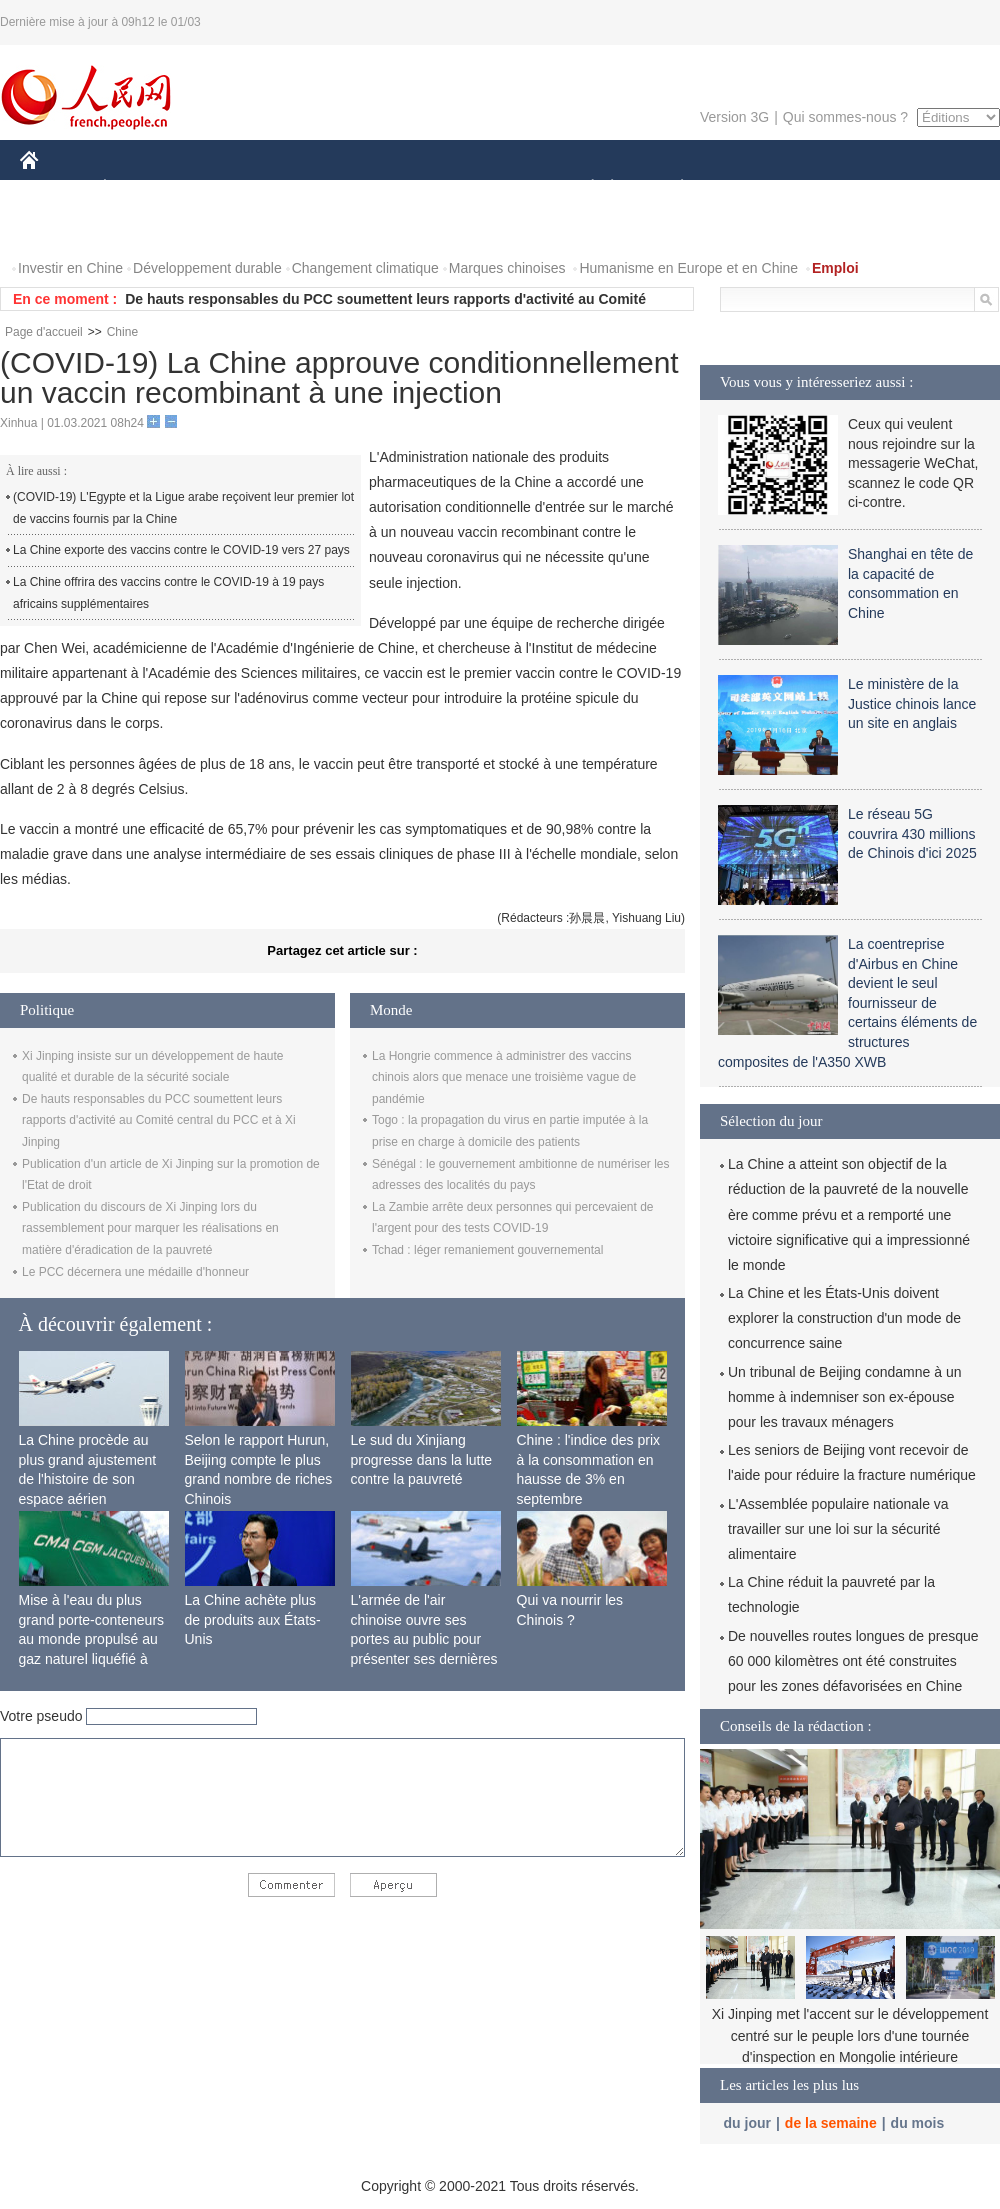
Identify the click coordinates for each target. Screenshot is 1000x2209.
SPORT (751, 188)
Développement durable (207, 268)
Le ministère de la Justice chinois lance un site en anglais (912, 703)
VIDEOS (141, 228)
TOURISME (837, 188)
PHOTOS (61, 228)
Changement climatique (365, 268)
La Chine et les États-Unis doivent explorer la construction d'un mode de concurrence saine (844, 1318)
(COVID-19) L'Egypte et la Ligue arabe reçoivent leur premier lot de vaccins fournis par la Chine (183, 508)
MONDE (232, 188)
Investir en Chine (70, 268)
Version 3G (734, 117)
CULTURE (494, 188)
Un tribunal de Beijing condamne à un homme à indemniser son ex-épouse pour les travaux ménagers (845, 1397)
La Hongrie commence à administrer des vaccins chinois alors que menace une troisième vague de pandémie (504, 1077)
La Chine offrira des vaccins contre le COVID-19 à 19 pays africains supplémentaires (168, 593)
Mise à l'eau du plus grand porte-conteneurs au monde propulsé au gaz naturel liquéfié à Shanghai (92, 1639)
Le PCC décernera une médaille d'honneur (135, 1272)
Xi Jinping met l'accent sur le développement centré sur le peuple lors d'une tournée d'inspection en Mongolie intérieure (850, 2035)
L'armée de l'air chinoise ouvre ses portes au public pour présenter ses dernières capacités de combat (424, 1639)
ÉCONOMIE (141, 188)
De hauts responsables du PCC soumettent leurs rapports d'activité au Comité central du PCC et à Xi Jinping (159, 1120)
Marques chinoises (507, 268)
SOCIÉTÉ (583, 188)
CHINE (54, 188)
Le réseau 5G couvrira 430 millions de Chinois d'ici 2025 (912, 833)
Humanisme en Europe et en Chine (688, 268)
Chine (122, 332)
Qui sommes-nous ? (845, 117)
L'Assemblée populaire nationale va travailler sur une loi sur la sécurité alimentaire (838, 1529)
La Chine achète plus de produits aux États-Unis (253, 1619)
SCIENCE (404, 188)
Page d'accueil (44, 332)
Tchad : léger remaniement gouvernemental (487, 1250)
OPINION (931, 188)
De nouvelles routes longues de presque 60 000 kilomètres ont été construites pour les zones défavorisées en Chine (853, 1661)
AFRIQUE (316, 188)
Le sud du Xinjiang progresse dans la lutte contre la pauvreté (422, 1459)
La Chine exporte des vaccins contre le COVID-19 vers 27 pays (181, 550)
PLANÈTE (671, 188)
